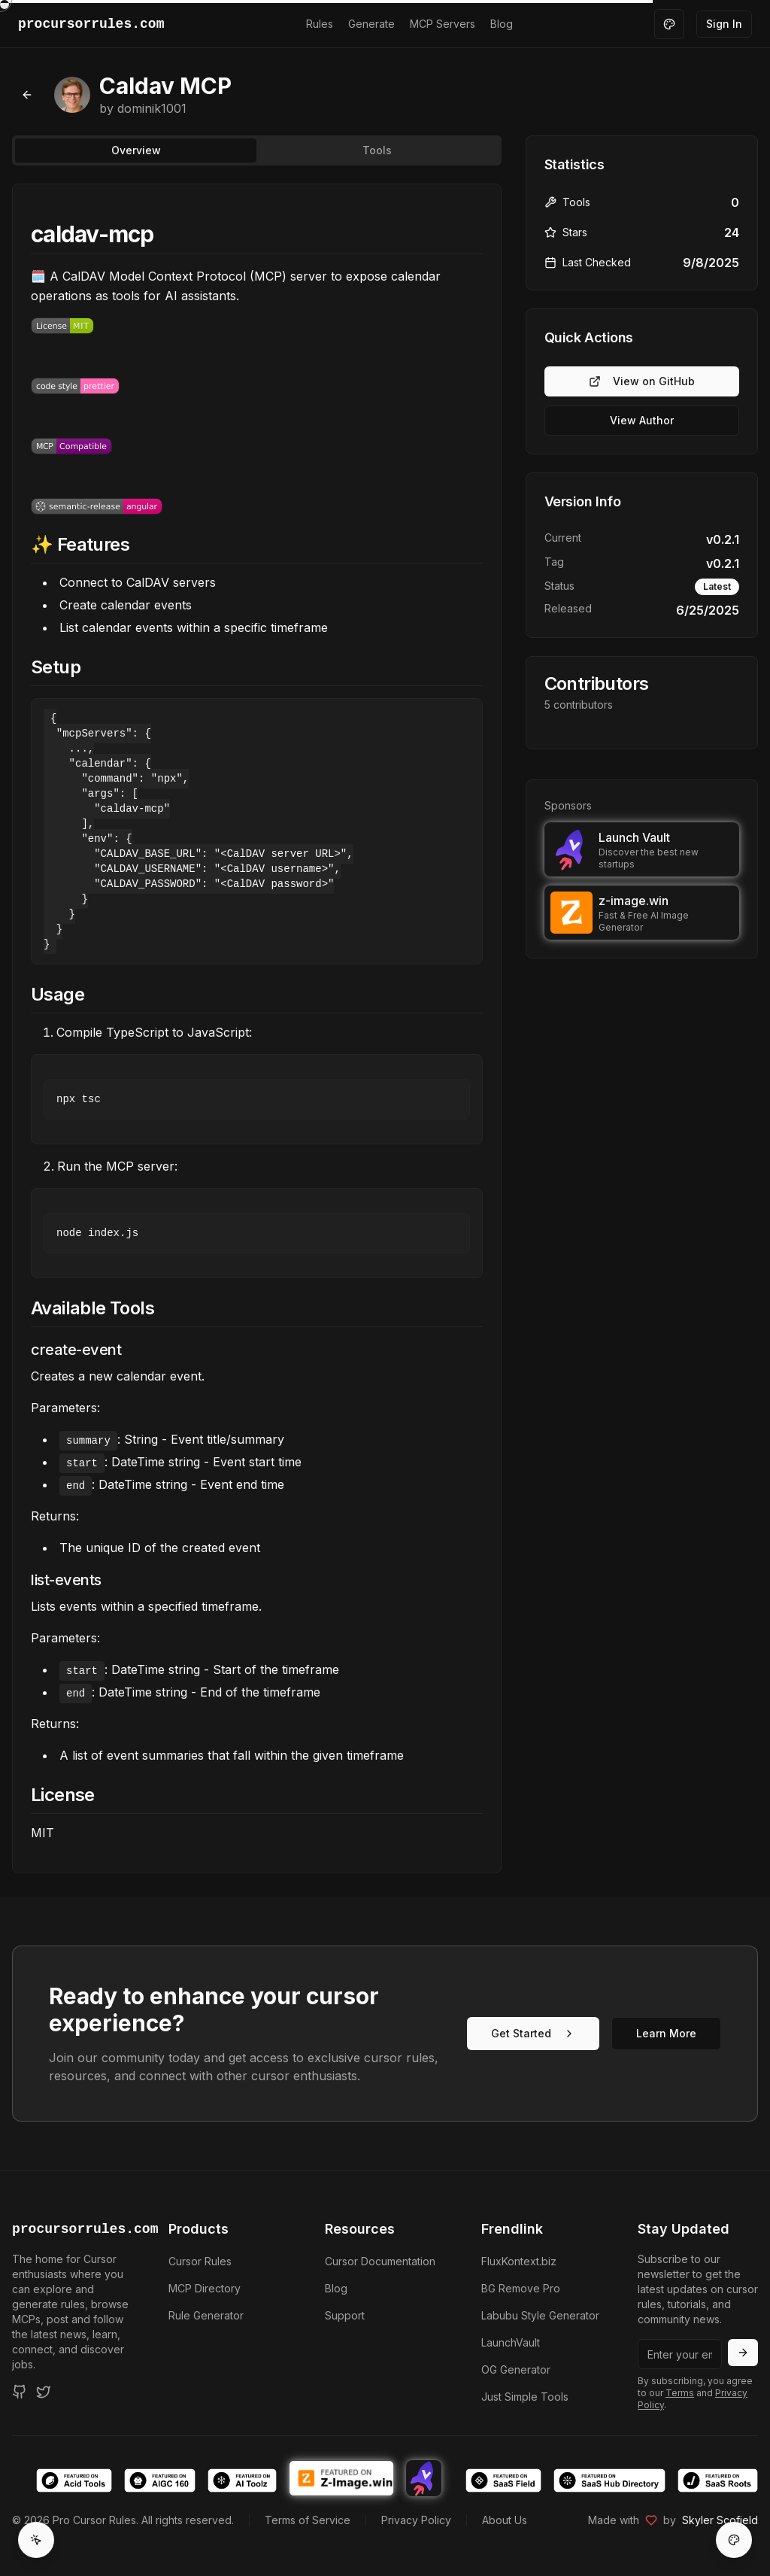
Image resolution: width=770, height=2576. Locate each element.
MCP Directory (204, 2288)
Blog (501, 23)
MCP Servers (442, 23)
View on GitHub (642, 381)
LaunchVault (510, 2342)
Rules (319, 23)
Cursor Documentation (380, 2261)
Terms (679, 2392)
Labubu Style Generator (540, 2315)
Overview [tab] (136, 150)
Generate (371, 23)
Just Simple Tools (524, 2396)
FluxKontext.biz (518, 2261)
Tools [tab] (377, 150)
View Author (642, 420)
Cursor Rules (200, 2261)
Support (345, 2315)
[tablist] (257, 150)
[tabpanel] (257, 1028)
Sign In (724, 23)
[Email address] (680, 2354)
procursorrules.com (72, 2229)
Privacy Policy (416, 2520)
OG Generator (515, 2369)
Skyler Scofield (720, 2520)
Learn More (666, 2033)
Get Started (533, 2033)
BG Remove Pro (520, 2288)
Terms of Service (307, 2520)
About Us (504, 2520)
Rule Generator (206, 2315)
